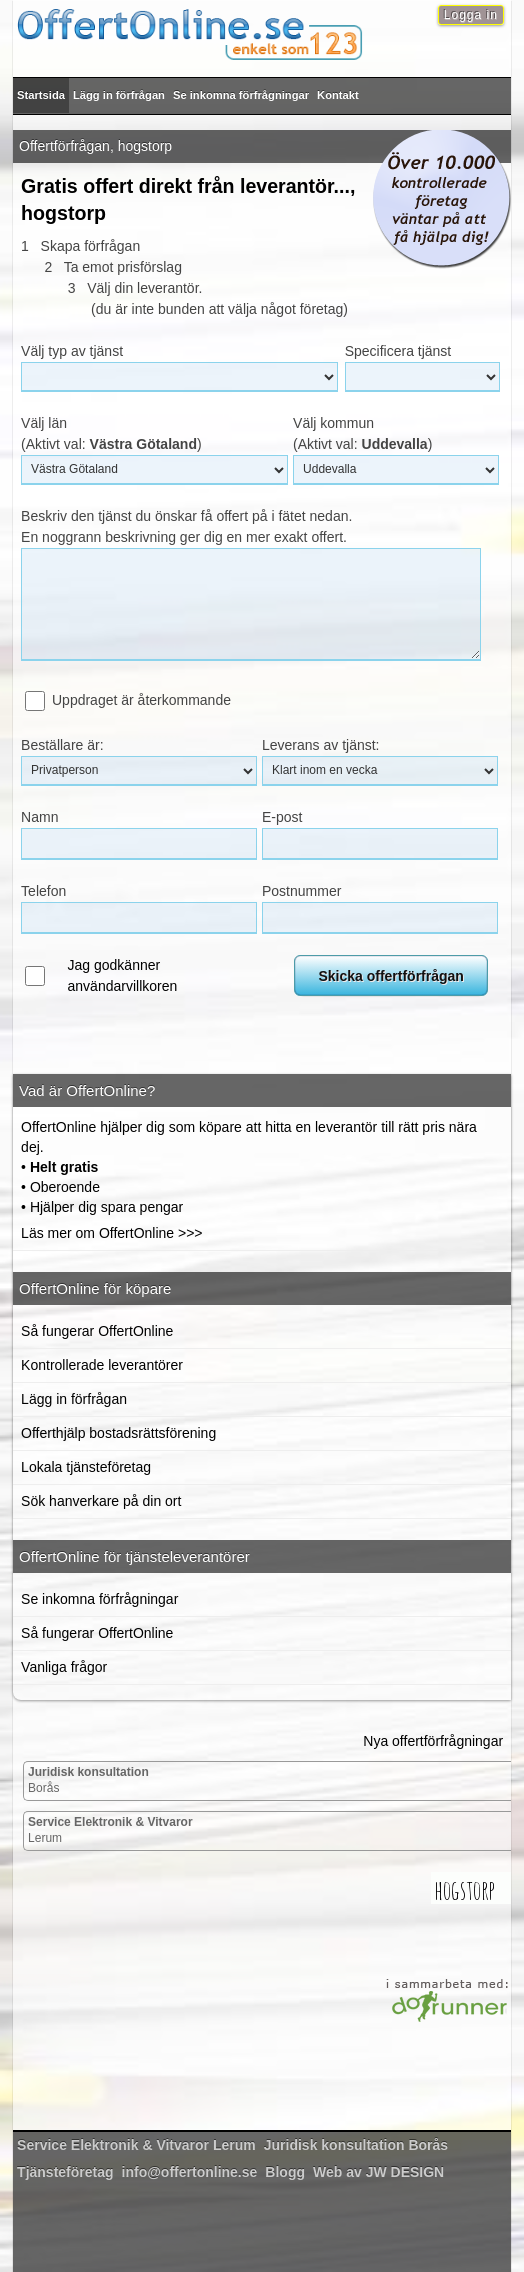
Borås (88, 1780)
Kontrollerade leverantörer (102, 1365)
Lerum (110, 1830)
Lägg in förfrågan (119, 95)
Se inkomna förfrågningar (241, 95)
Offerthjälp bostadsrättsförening (118, 1433)
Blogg (285, 2172)
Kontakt (338, 95)
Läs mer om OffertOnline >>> (111, 1233)
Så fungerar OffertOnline (97, 1331)
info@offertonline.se (190, 2172)
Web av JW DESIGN (378, 2172)
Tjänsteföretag (65, 2172)
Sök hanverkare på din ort (101, 1501)
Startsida (41, 95)
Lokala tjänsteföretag (86, 1467)
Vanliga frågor (64, 1667)
